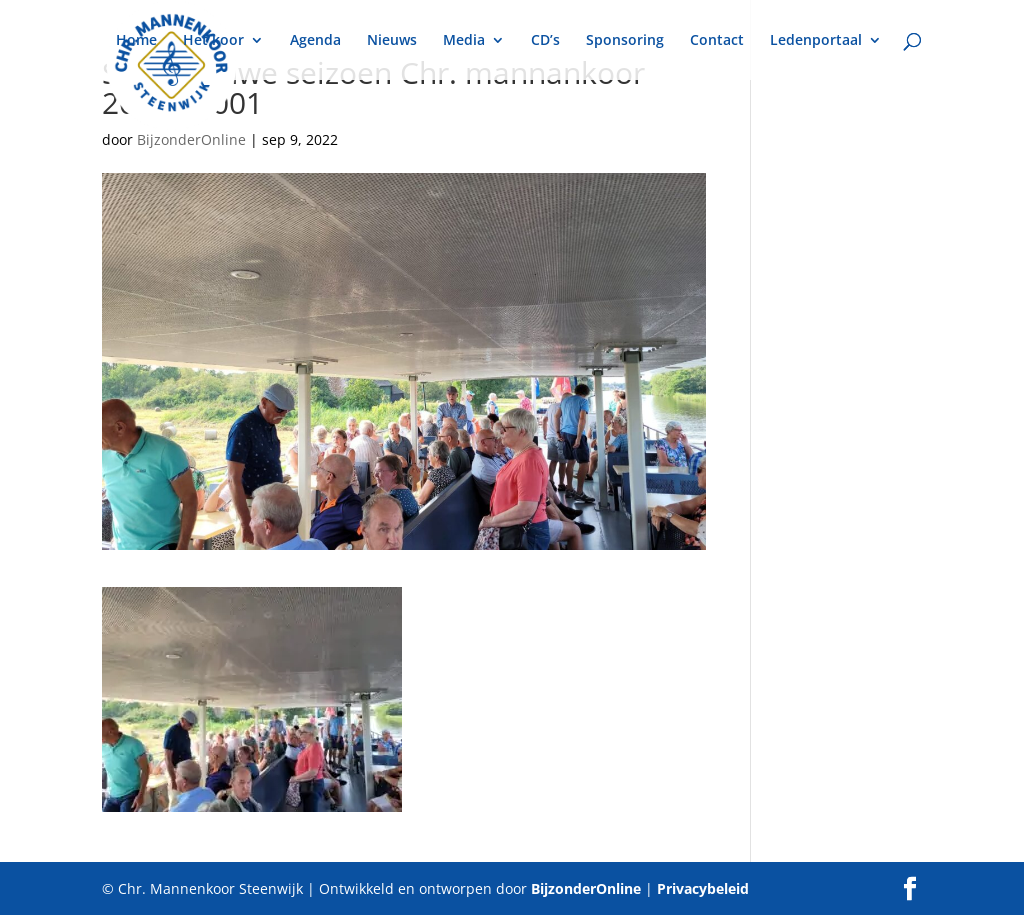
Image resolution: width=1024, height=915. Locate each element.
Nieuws (392, 41)
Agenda (315, 41)
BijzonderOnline (191, 139)
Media (464, 41)
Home (136, 41)
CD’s (545, 41)
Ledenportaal (816, 41)
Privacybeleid (703, 888)
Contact (717, 41)
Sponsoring (625, 41)
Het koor (213, 41)
